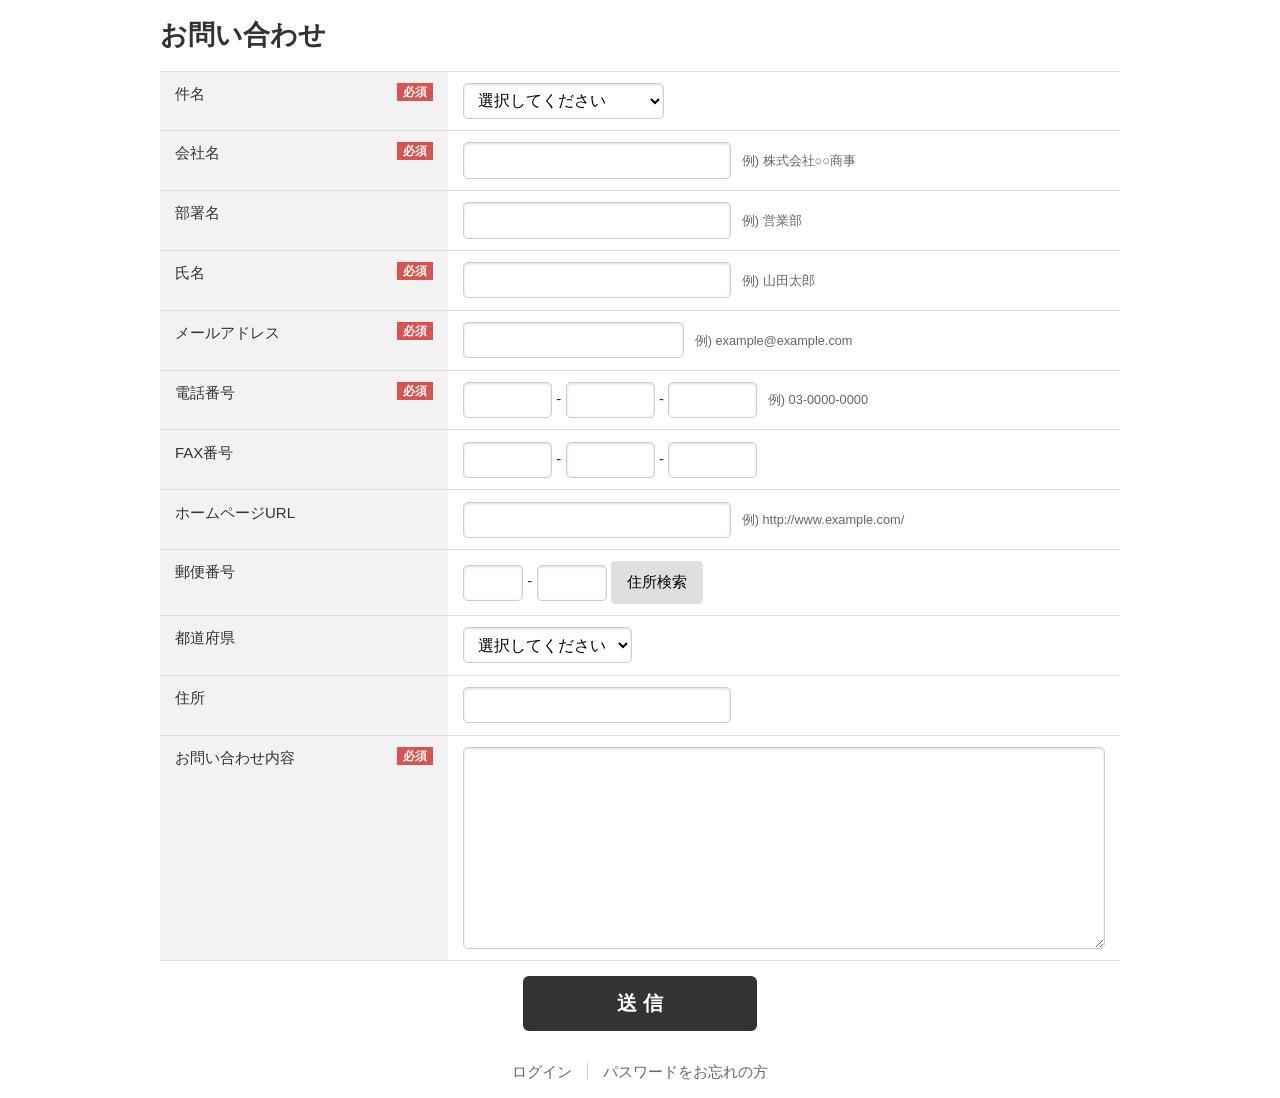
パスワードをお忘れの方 (685, 1071)
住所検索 (657, 581)
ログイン (542, 1071)
